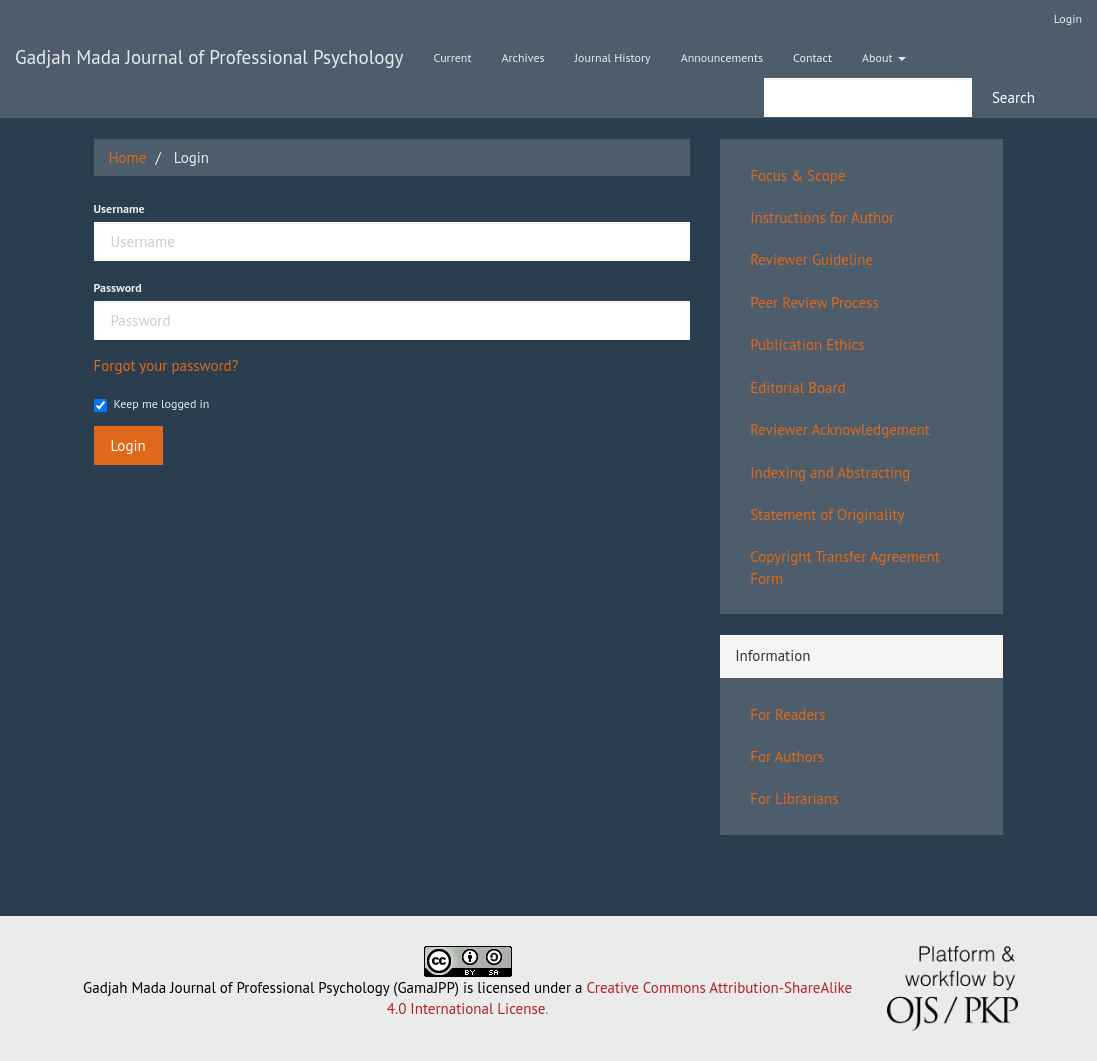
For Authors (787, 756)
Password (118, 287)
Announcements (722, 57)
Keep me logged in (152, 404)
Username (119, 208)
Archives (523, 57)
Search (1013, 97)
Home (128, 157)
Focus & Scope (797, 175)
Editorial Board (797, 387)
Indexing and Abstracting (830, 472)
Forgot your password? (166, 365)
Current (452, 57)
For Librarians (794, 798)
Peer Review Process (814, 302)
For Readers (787, 714)
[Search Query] (868, 97)
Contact (812, 57)
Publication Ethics (807, 344)
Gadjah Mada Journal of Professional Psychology (209, 57)
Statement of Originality (827, 514)
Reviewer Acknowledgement (840, 429)
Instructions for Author (822, 217)
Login (1068, 18)
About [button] (884, 57)
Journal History (613, 57)
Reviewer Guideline (811, 259)
